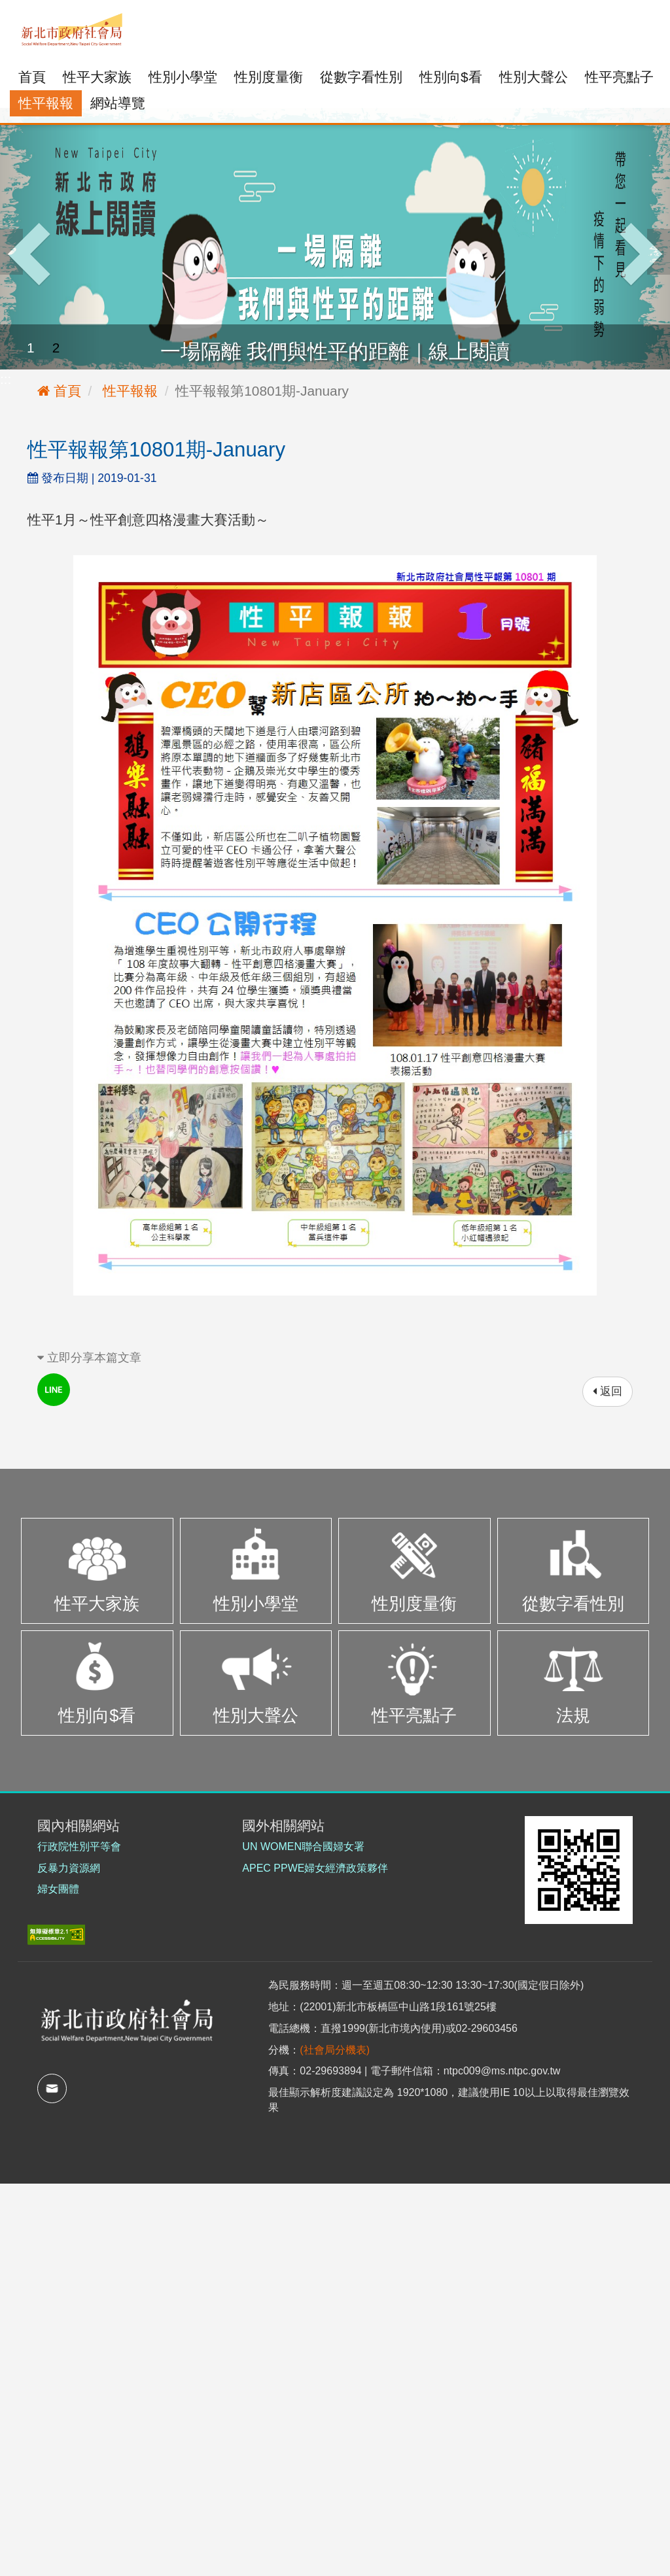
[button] (50, 238)
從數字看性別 (361, 76)
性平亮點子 (619, 76)
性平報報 (45, 103)
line (53, 1389)
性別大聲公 (533, 76)
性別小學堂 (183, 76)
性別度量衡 (268, 76)
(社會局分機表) (335, 2049)
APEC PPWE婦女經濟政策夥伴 (315, 1868)
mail (52, 2088)
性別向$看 (450, 76)
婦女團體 (58, 1889)
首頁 (32, 76)
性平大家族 (97, 76)
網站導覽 (117, 103)
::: (15, 9)
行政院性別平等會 (79, 1846)
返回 (607, 1391)
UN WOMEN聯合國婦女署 (303, 1846)
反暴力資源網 (68, 1868)
